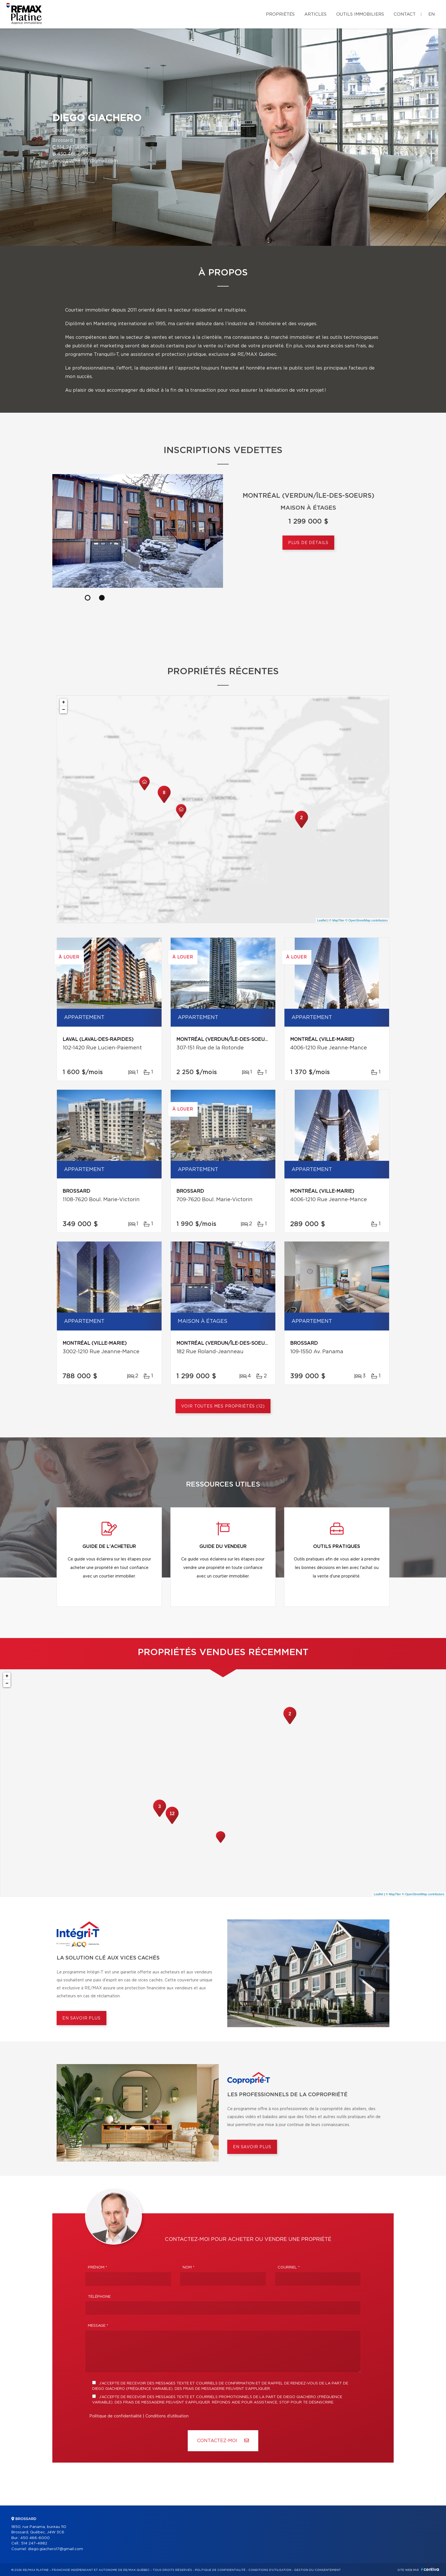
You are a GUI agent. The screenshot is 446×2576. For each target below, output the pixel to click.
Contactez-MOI (223, 2440)
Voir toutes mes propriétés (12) (223, 1406)
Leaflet (322, 920)
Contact (405, 14)
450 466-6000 (73, 154)
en (431, 14)
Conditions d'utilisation (167, 2416)
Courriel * (289, 2267)
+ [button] (63, 702)
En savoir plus (81, 2018)
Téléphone (99, 2297)
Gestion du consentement (317, 2570)
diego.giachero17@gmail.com (85, 161)
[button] (216, 598)
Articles (315, 14)
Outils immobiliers (360, 14)
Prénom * (97, 2267)
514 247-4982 (72, 147)
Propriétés (280, 14)
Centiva (430, 2569)
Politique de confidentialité (115, 2416)
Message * (98, 2326)
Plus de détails (308, 543)
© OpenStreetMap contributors (366, 920)
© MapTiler (336, 920)
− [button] (63, 709)
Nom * (189, 2267)
